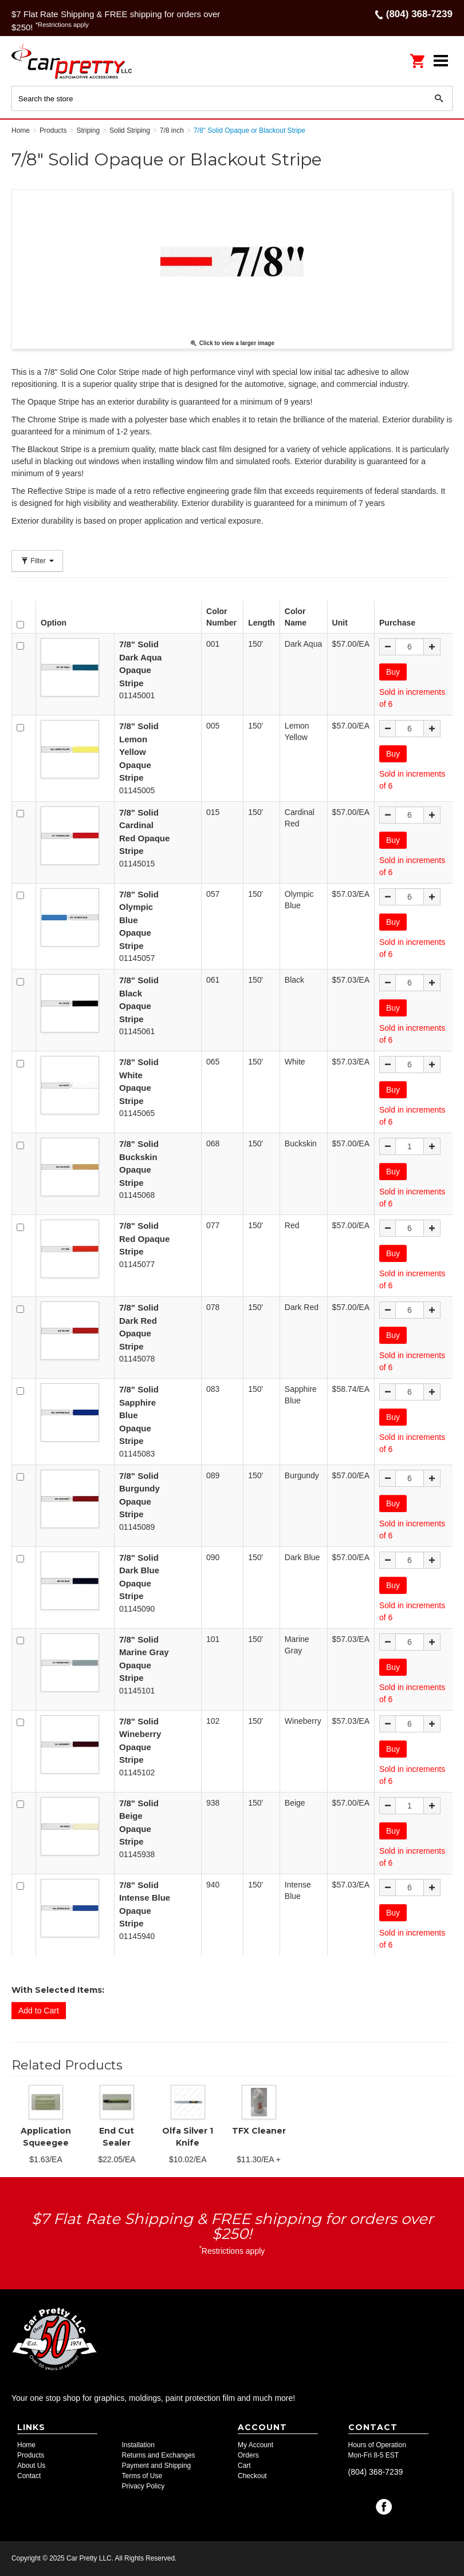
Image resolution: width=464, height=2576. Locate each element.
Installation (138, 2445)
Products (30, 2455)
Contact (29, 2476)
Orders (248, 2455)
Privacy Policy (143, 2486)
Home (26, 2445)
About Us (31, 2466)
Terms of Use (142, 2476)
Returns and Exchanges (158, 2455)
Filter (37, 561)
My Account (255, 2445)
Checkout (252, 2476)
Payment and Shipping (156, 2466)
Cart (244, 2466)
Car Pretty (85, 60)
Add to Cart (38, 2010)
